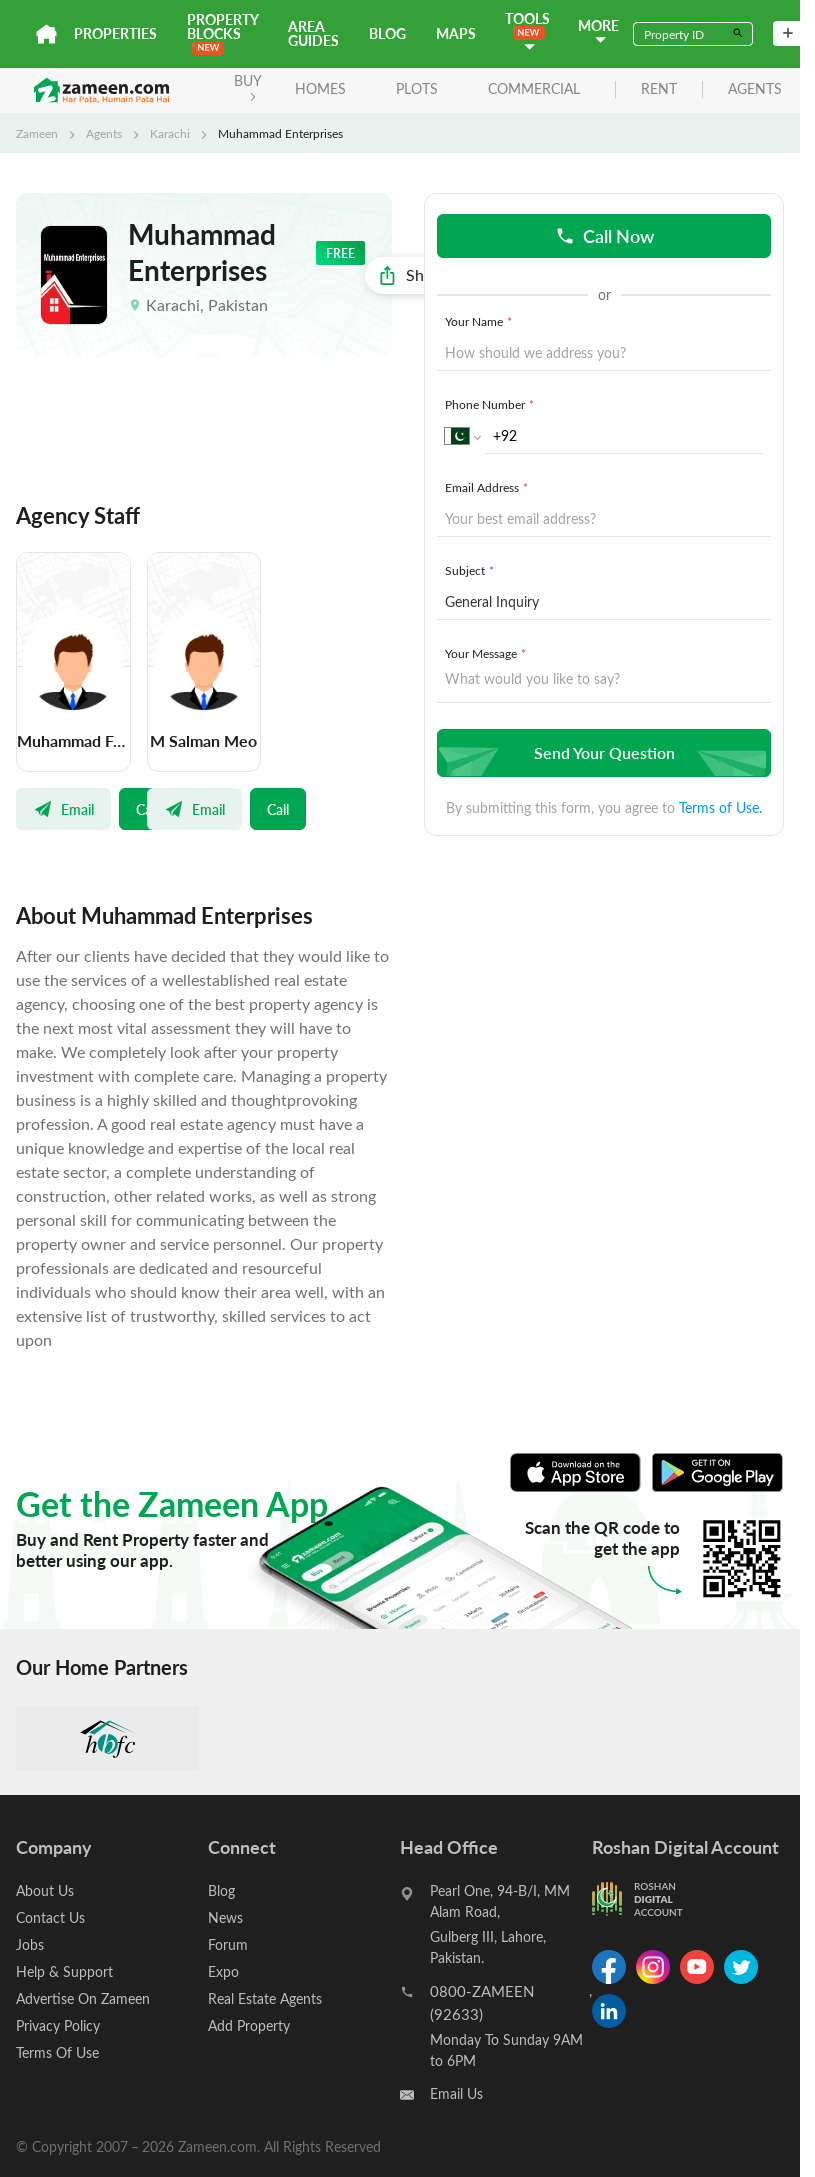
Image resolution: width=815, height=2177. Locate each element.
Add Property (249, 2025)
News (225, 1917)
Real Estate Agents (265, 1998)
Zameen (37, 133)
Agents (104, 133)
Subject (471, 570)
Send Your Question (601, 752)
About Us (45, 1890)
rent (659, 89)
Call (278, 809)
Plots (417, 88)
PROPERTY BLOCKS (222, 32)
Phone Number (491, 404)
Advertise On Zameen (83, 1998)
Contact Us (50, 1917)
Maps (456, 33)
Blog (387, 33)
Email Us (456, 2093)
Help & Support (64, 1971)
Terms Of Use (57, 2052)
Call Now (604, 235)
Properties (115, 33)
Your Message (487, 653)
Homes (320, 88)
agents (755, 89)
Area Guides (313, 33)
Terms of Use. (720, 807)
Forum (228, 1944)
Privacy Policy (58, 2025)
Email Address (488, 487)
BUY (248, 86)
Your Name (480, 321)
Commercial (534, 88)
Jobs (30, 1944)
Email (63, 809)
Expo (223, 1971)
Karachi (170, 133)
